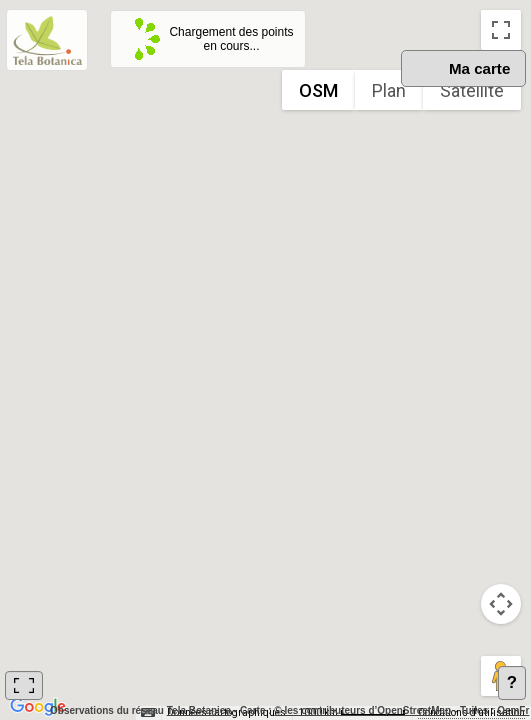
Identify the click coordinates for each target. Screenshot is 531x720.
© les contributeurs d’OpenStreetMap (362, 710)
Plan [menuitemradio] (389, 90)
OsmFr (513, 710)
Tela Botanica (199, 710)
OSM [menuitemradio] (318, 90)
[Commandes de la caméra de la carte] (501, 604)
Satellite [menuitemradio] (472, 90)
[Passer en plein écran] (501, 30)
